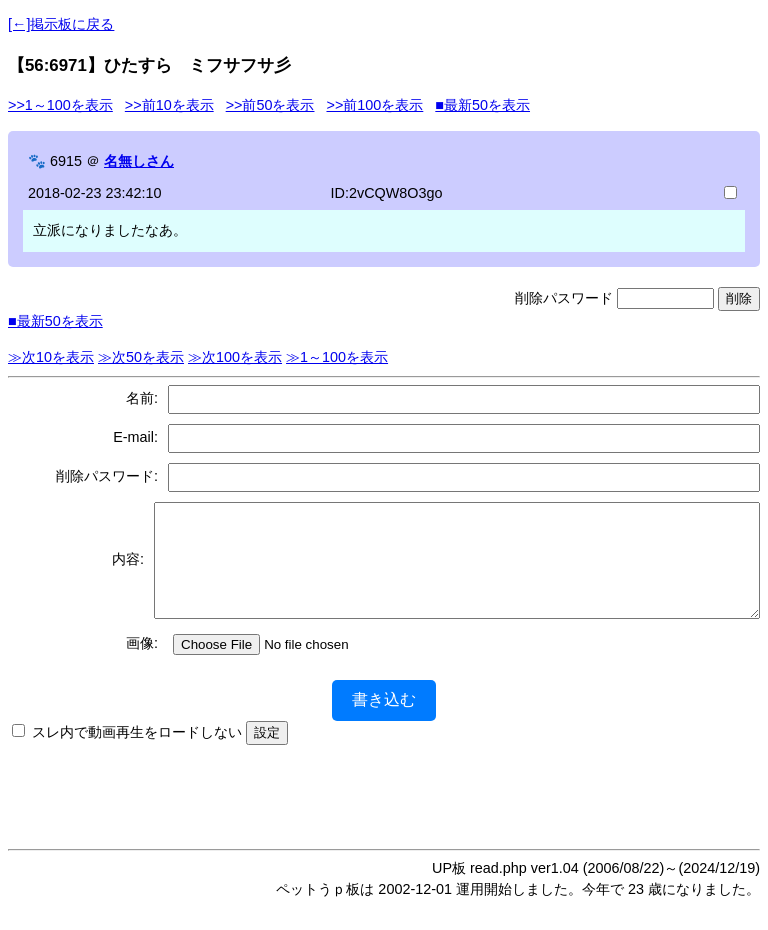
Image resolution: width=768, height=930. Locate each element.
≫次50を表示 (141, 357)
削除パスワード (564, 298)
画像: (142, 664)
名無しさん (139, 161)
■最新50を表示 (482, 105)
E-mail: (135, 437)
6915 (66, 161)
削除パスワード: (107, 476)
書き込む (384, 720)
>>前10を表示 (169, 105)
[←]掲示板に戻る (61, 24)
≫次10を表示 (51, 357)
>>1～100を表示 (60, 105)
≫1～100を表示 (337, 357)
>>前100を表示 (374, 105)
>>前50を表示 (270, 105)
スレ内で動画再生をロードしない (137, 753)
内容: (116, 570)
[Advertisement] (384, 811)
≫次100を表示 (235, 357)
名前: (142, 398)
